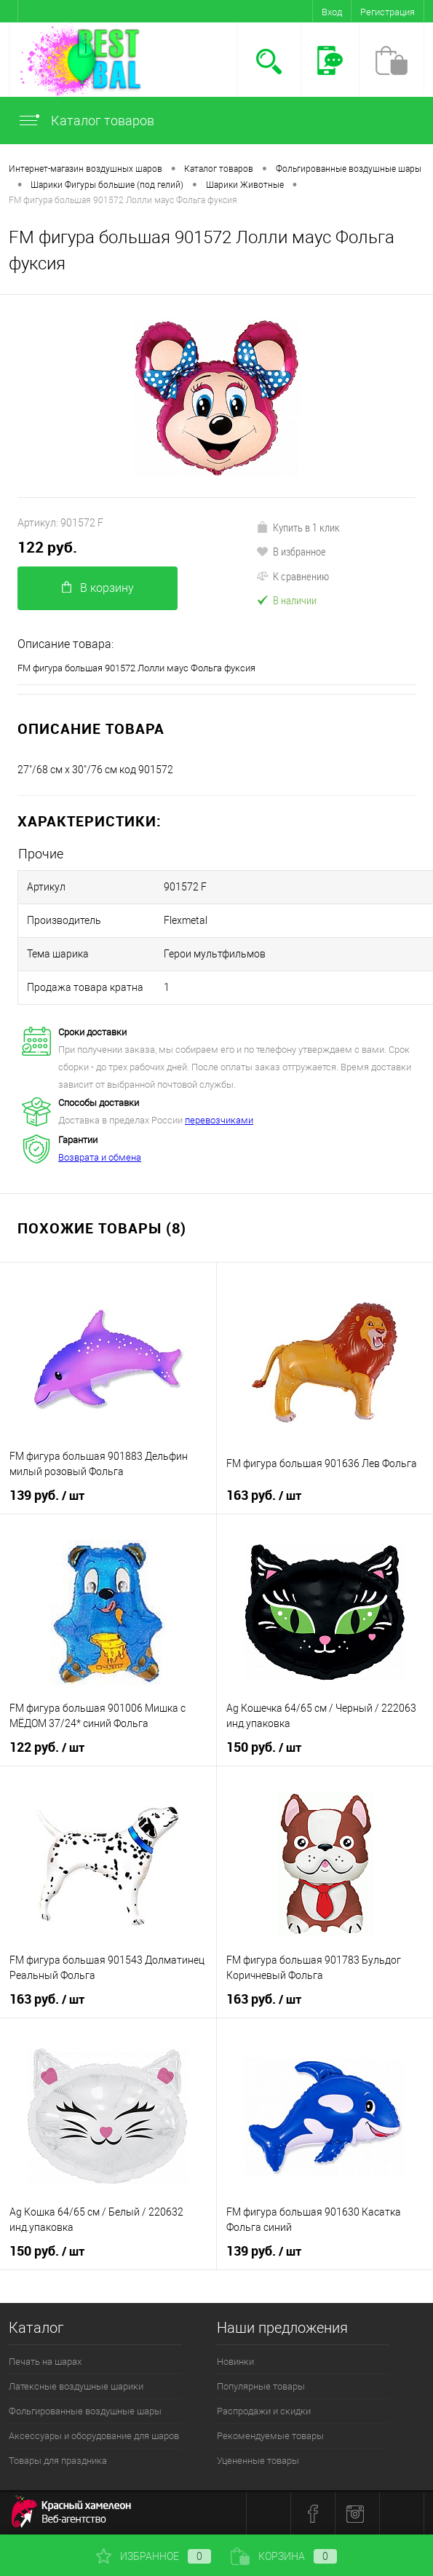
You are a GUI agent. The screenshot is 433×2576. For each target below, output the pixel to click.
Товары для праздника (58, 2460)
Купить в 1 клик (298, 527)
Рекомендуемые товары (270, 2435)
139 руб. (46, 1495)
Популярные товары (261, 2386)
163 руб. (263, 1495)
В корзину (98, 588)
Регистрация (387, 12)
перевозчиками (219, 1120)
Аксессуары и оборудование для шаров (94, 2435)
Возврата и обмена (99, 1157)
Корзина (284, 2556)
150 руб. (263, 1747)
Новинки (235, 2361)
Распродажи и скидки (264, 2411)
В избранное (291, 551)
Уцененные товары (258, 2460)
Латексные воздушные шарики (76, 2386)
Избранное (153, 2556)
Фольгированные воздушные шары (85, 2411)
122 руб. (47, 547)
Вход (332, 12)
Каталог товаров (85, 120)
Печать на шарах (45, 2361)
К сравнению (292, 576)
